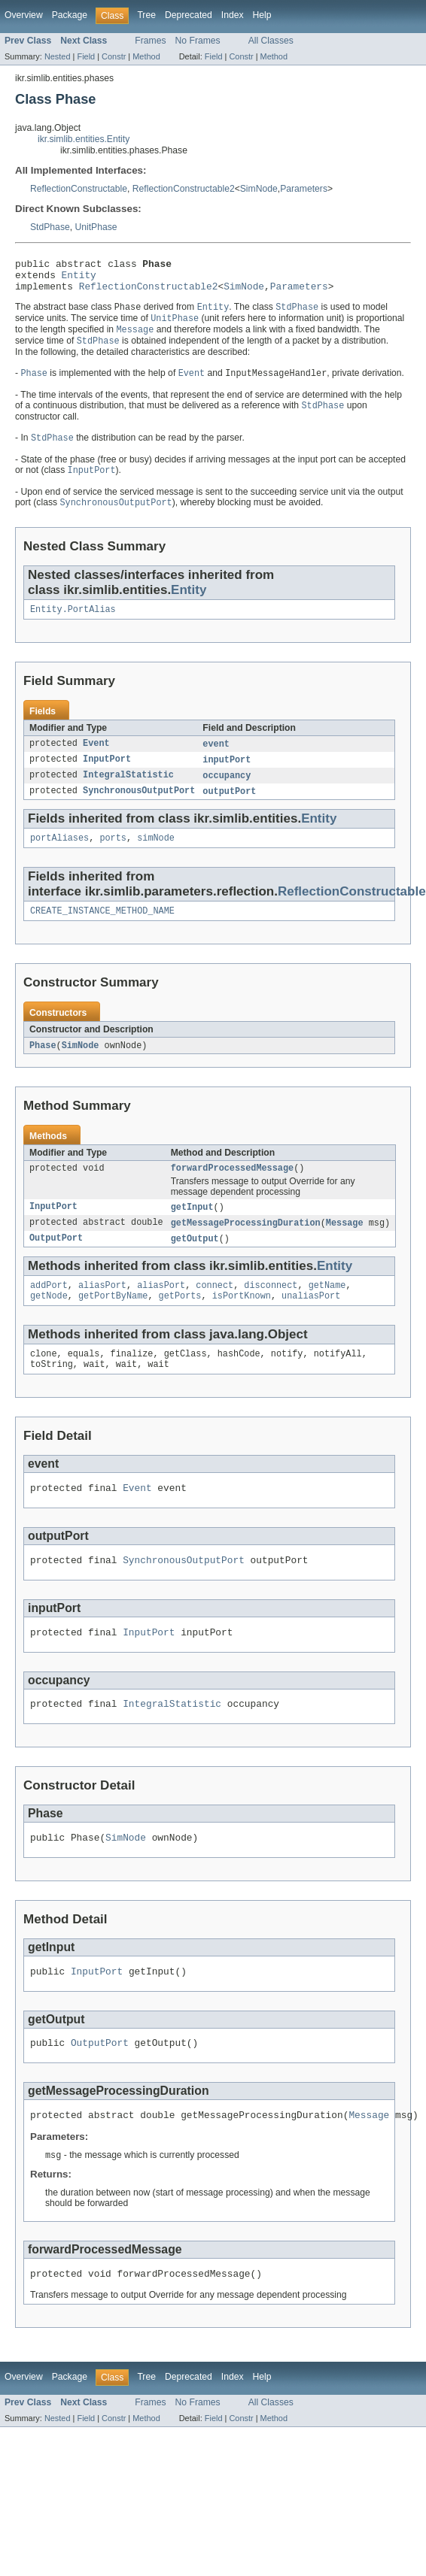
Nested (57, 56)
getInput (192, 1231)
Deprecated (188, 15)
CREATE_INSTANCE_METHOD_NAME (102, 932)
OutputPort (56, 1264)
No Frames (198, 40)
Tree (146, 15)
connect (214, 1312)
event (216, 759)
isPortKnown (241, 1324)
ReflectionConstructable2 (183, 188)
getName (327, 1312)
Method (146, 56)
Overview (24, 15)
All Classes (271, 40)
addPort (49, 1312)
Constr (114, 56)
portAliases (59, 857)
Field (86, 56)
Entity (79, 279)
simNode (156, 857)
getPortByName (113, 1324)
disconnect (270, 1312)
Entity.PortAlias (73, 624)
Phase (42, 1067)
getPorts (180, 1324)
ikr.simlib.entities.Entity (83, 139)
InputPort (107, 776)
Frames (150, 40)
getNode (49, 1324)
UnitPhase (96, 227)
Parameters (303, 188)
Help (262, 15)
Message (345, 1247)
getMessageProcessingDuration (246, 1247)
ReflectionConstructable (78, 188)
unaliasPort (310, 1324)
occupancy (226, 792)
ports (112, 857)
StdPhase (50, 227)
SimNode (259, 188)
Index (232, 15)
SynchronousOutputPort (139, 809)
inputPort (226, 776)
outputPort (229, 809)
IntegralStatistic (128, 792)
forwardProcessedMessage (232, 1191)
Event (96, 759)
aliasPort (102, 1312)
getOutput (195, 1264)
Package (69, 15)
